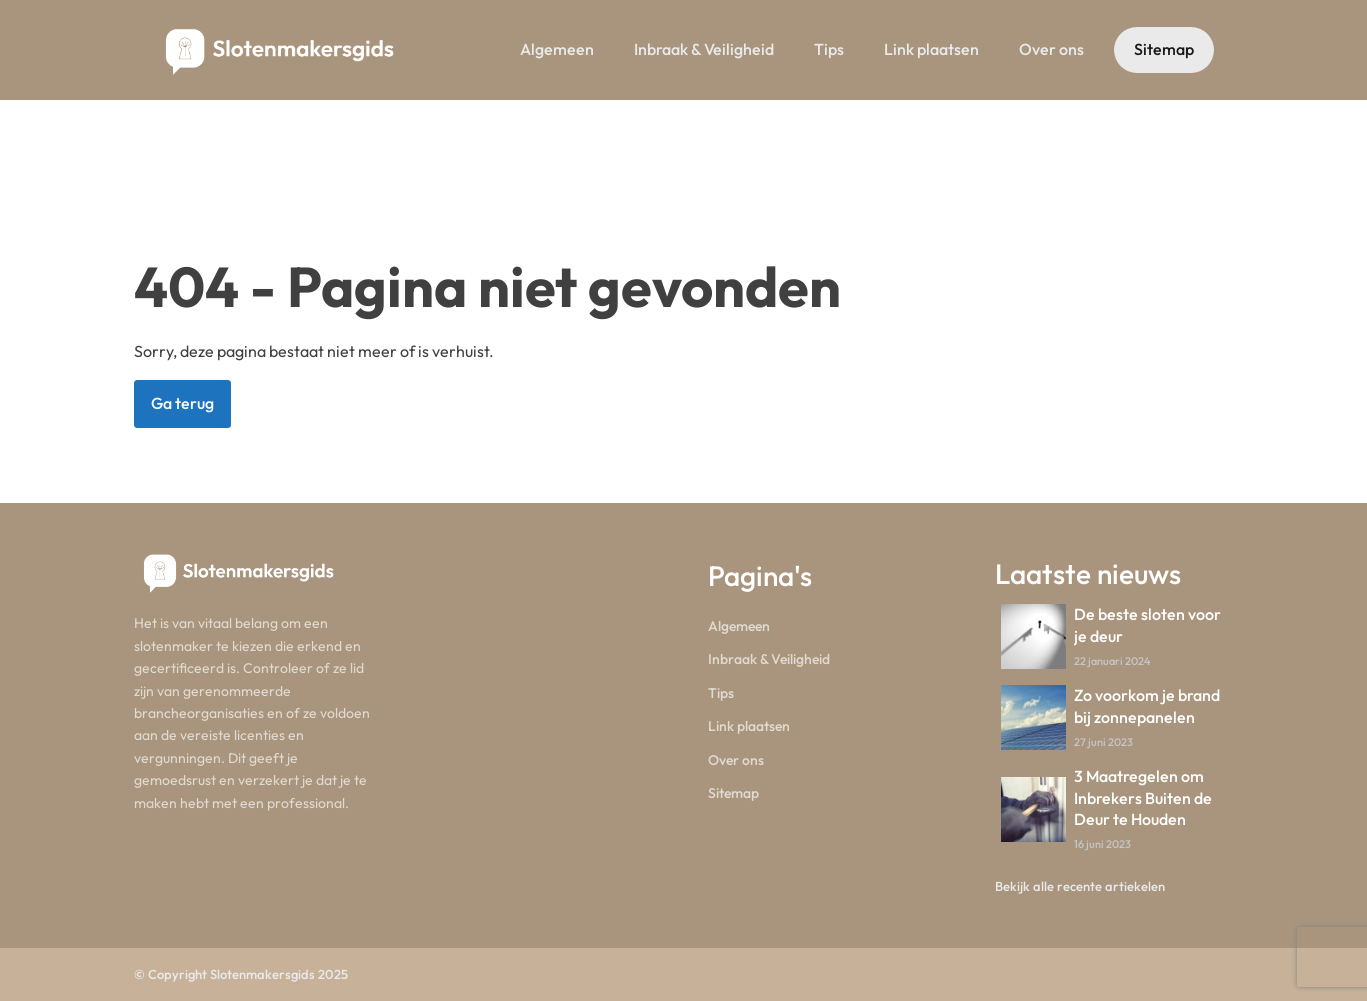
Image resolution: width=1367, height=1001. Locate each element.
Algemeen (557, 49)
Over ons (1051, 49)
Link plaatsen (931, 49)
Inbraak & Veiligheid (704, 49)
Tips (829, 49)
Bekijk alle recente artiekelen (1080, 886)
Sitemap (1164, 49)
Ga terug (182, 403)
